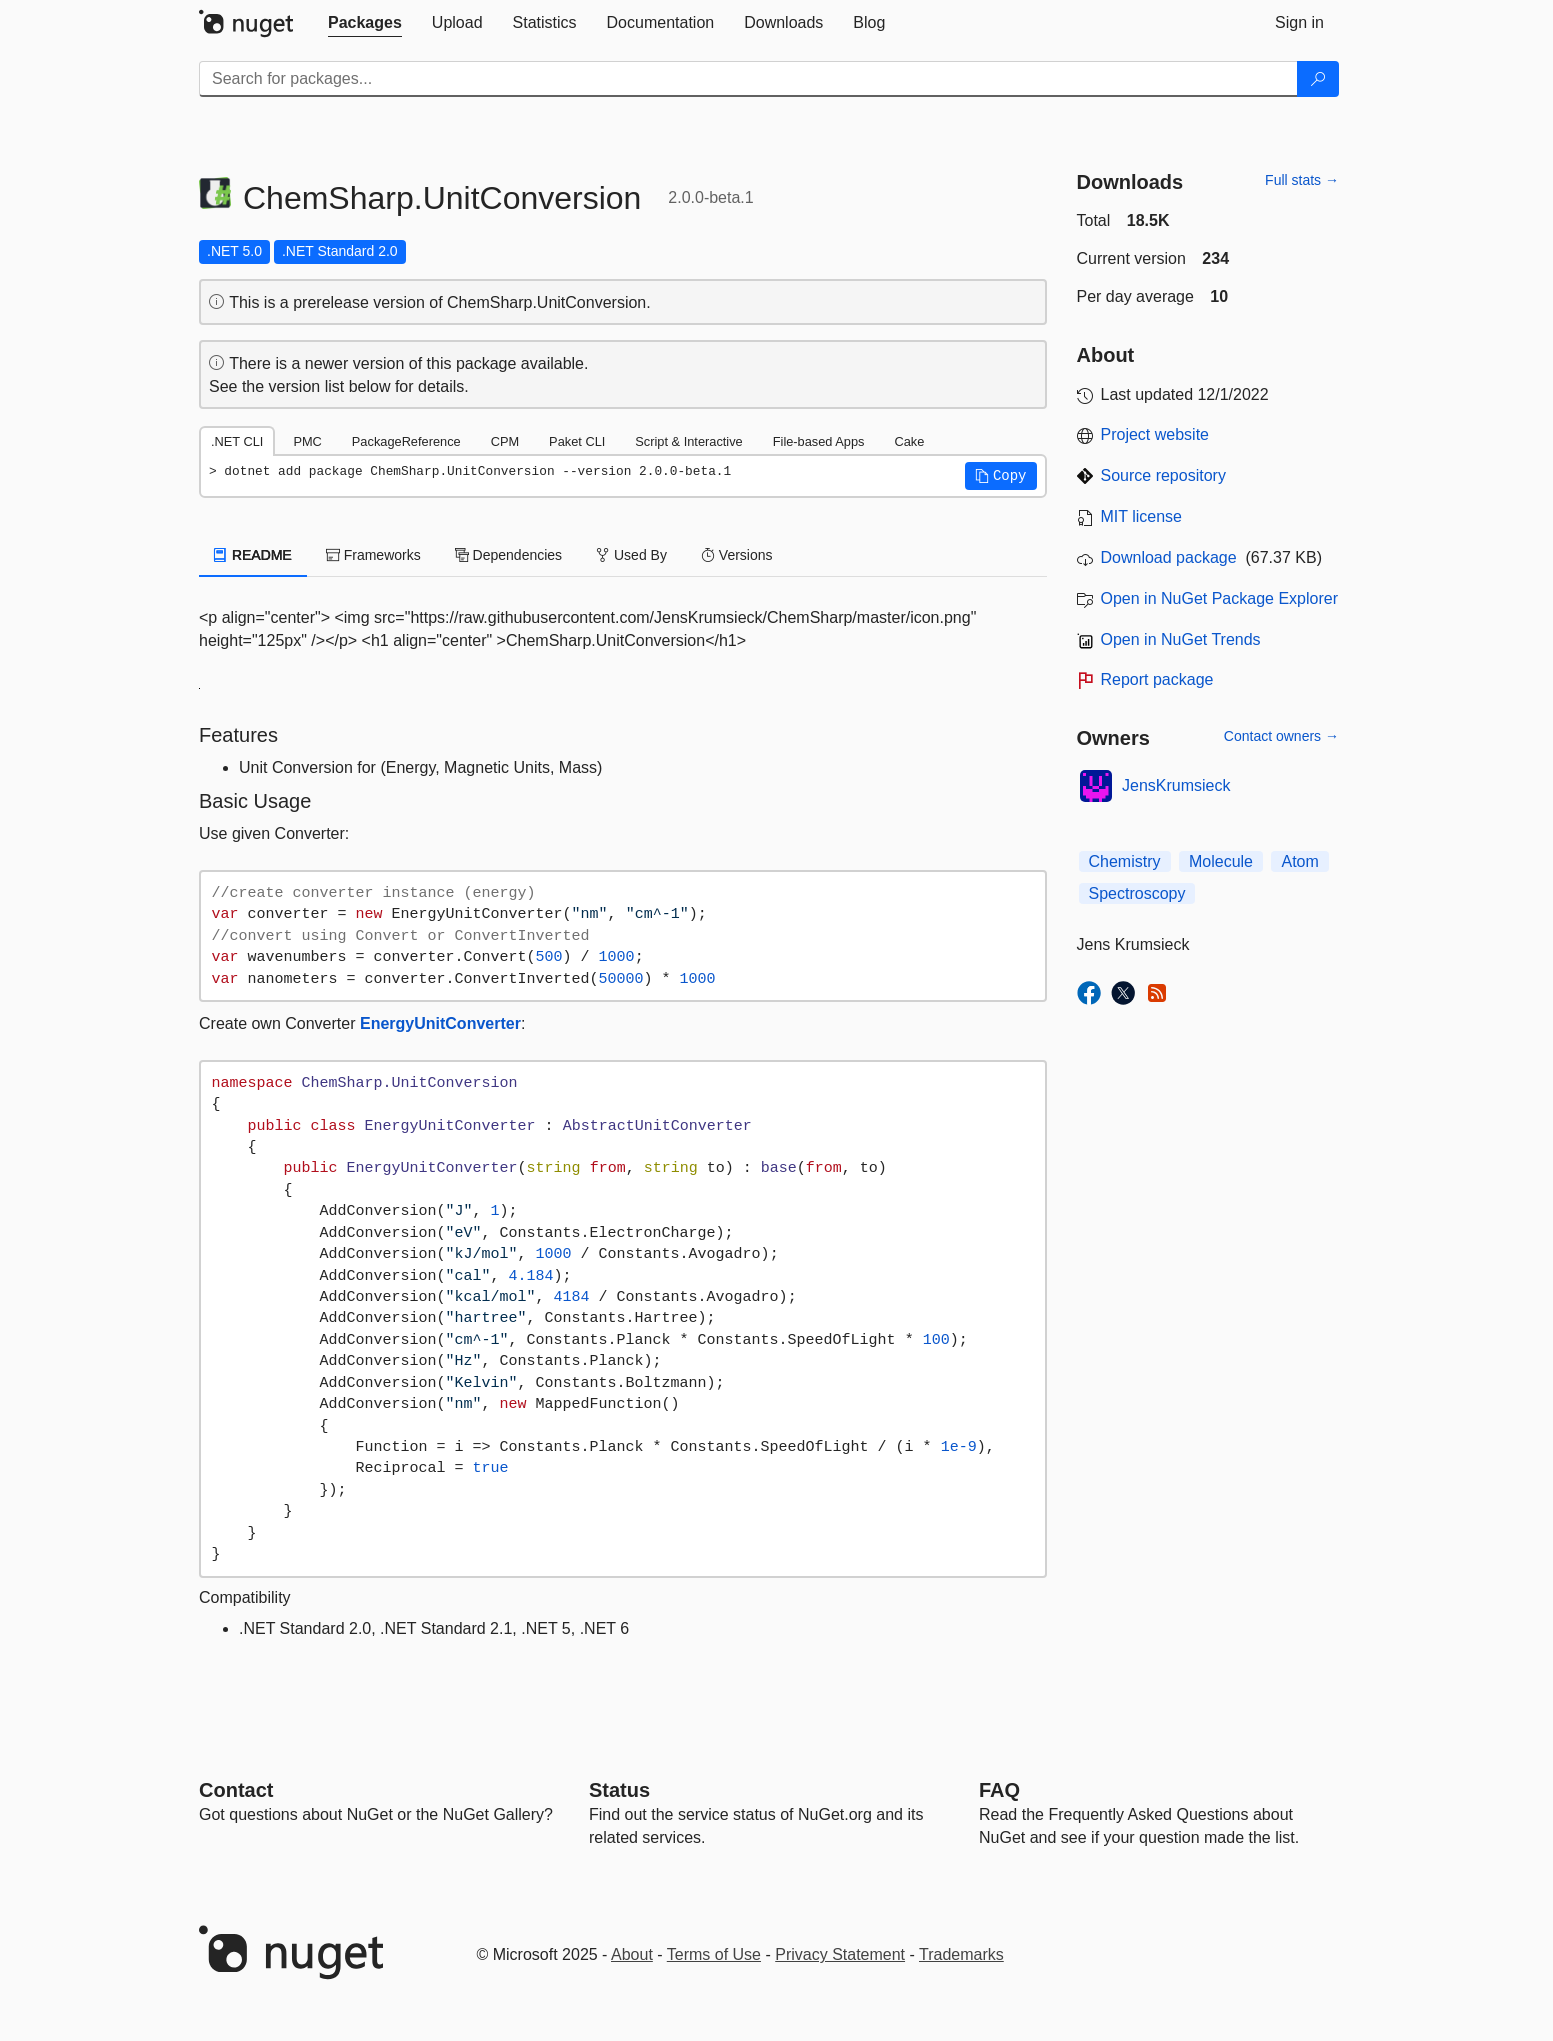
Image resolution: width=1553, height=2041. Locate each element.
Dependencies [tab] (508, 555)
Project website (1155, 434)
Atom (1299, 861)
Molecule (1221, 861)
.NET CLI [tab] (237, 441)
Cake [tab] (909, 441)
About (632, 1954)
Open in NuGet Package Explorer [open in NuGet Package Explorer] (1219, 598)
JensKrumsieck (1176, 785)
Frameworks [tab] (373, 555)
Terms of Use (714, 1954)
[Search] (1318, 79)
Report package (1157, 679)
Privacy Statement (840, 1954)
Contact (236, 1790)
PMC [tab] (307, 441)
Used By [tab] (631, 555)
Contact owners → (1281, 736)
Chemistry (1125, 861)
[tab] (365, 23)
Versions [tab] (737, 555)
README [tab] (253, 555)
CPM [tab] (505, 441)
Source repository (1163, 475)
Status (619, 1790)
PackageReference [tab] (406, 441)
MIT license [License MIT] (1142, 516)
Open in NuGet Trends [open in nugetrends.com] (1181, 639)
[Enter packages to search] (748, 79)
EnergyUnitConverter (440, 1023)
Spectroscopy (1137, 893)
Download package (1169, 557)
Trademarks (961, 1954)
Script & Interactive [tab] (688, 441)
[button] (1001, 476)
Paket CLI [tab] (577, 441)
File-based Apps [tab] (819, 441)
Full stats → (1302, 180)
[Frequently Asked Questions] (999, 1790)
